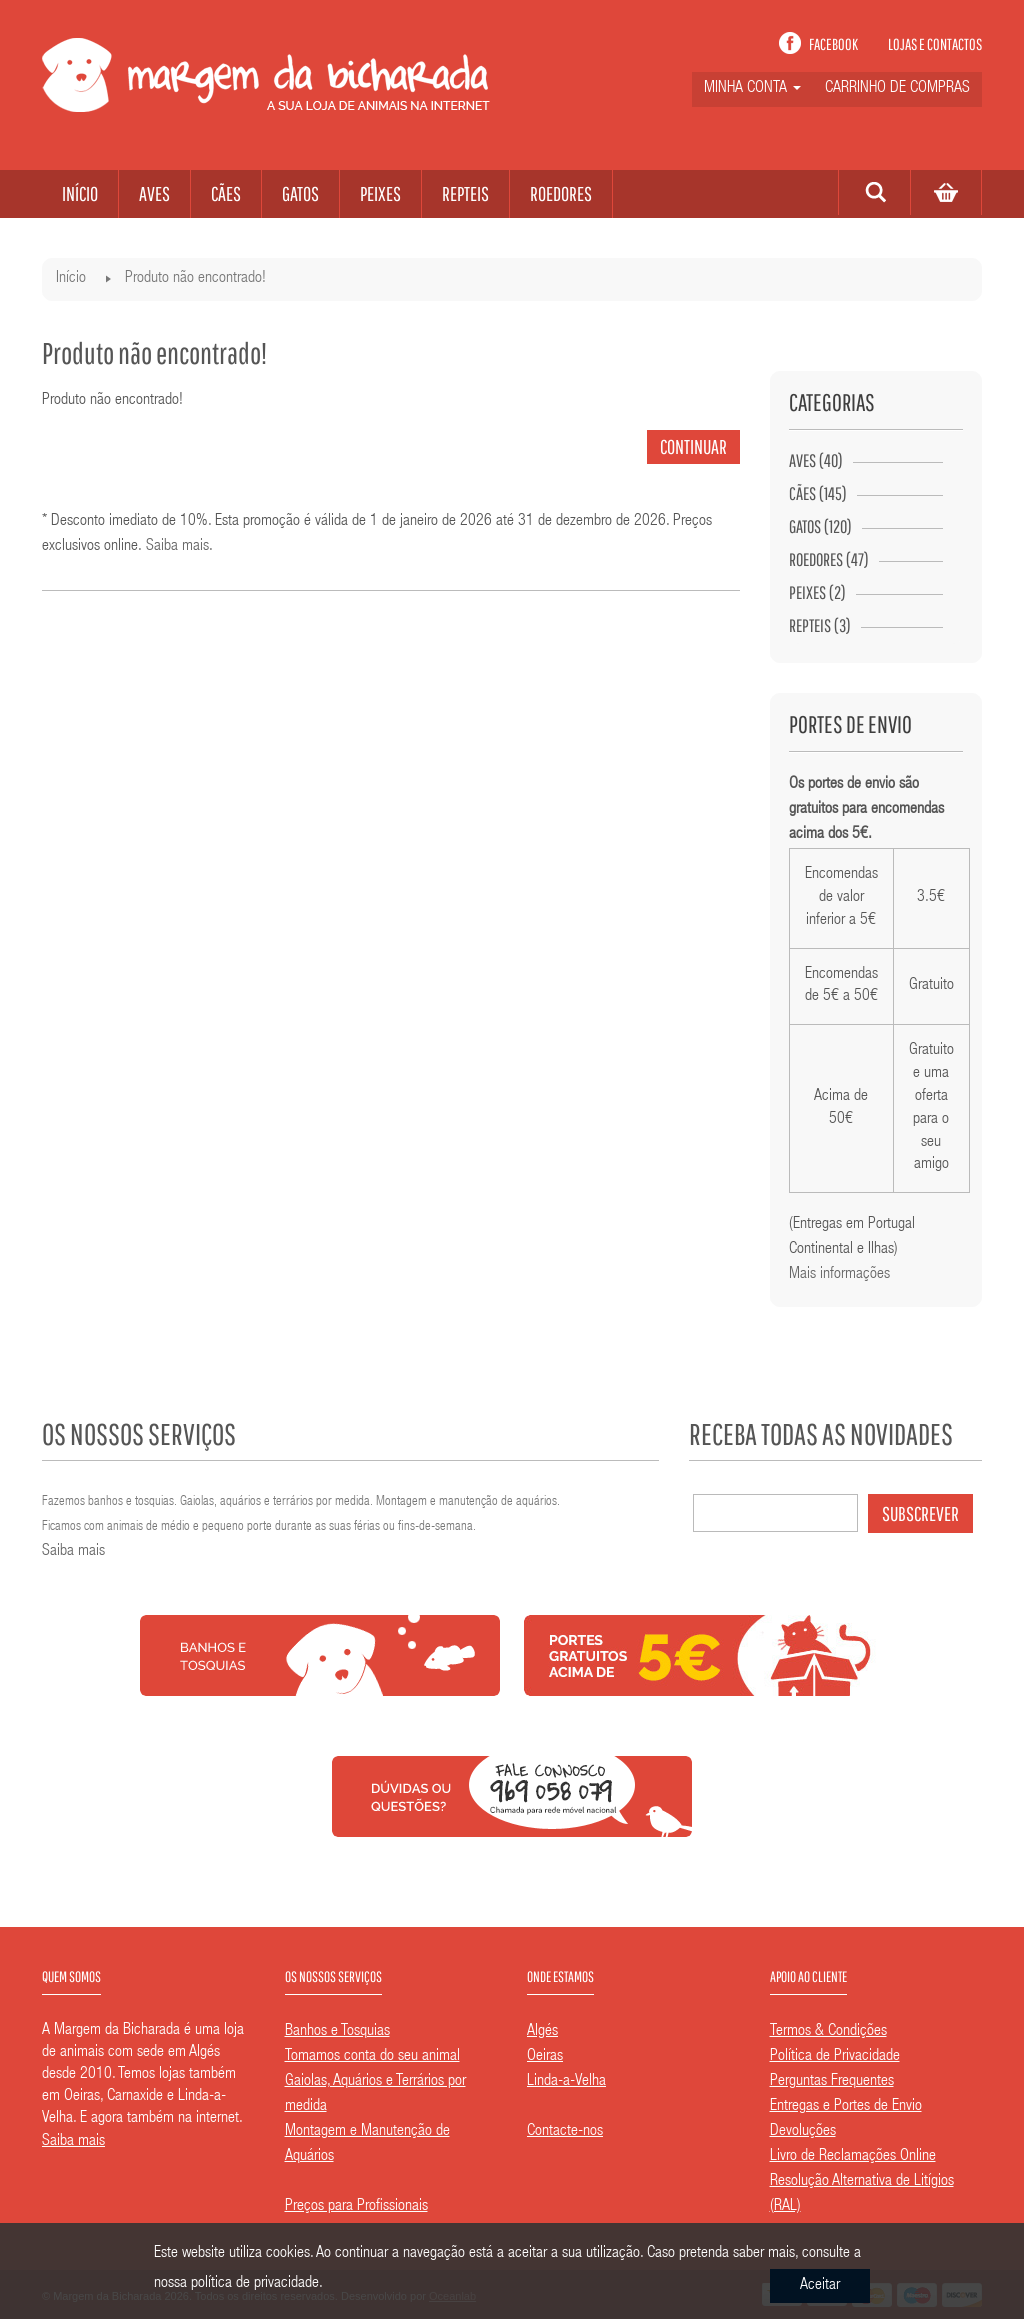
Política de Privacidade (835, 2057)
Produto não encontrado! (195, 279)
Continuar (693, 446)
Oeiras (545, 2057)
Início (71, 279)
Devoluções (803, 2132)
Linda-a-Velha (566, 2082)
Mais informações (839, 1275)
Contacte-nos (565, 2132)
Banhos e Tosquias (337, 2032)
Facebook (833, 44)
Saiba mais (177, 547)
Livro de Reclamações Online (853, 2157)
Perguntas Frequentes (832, 2082)
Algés (542, 2032)
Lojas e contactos (935, 44)
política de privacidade (255, 2284)
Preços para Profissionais (356, 2207)
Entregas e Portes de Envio (846, 2107)
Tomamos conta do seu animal (372, 2057)
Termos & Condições (828, 2032)
